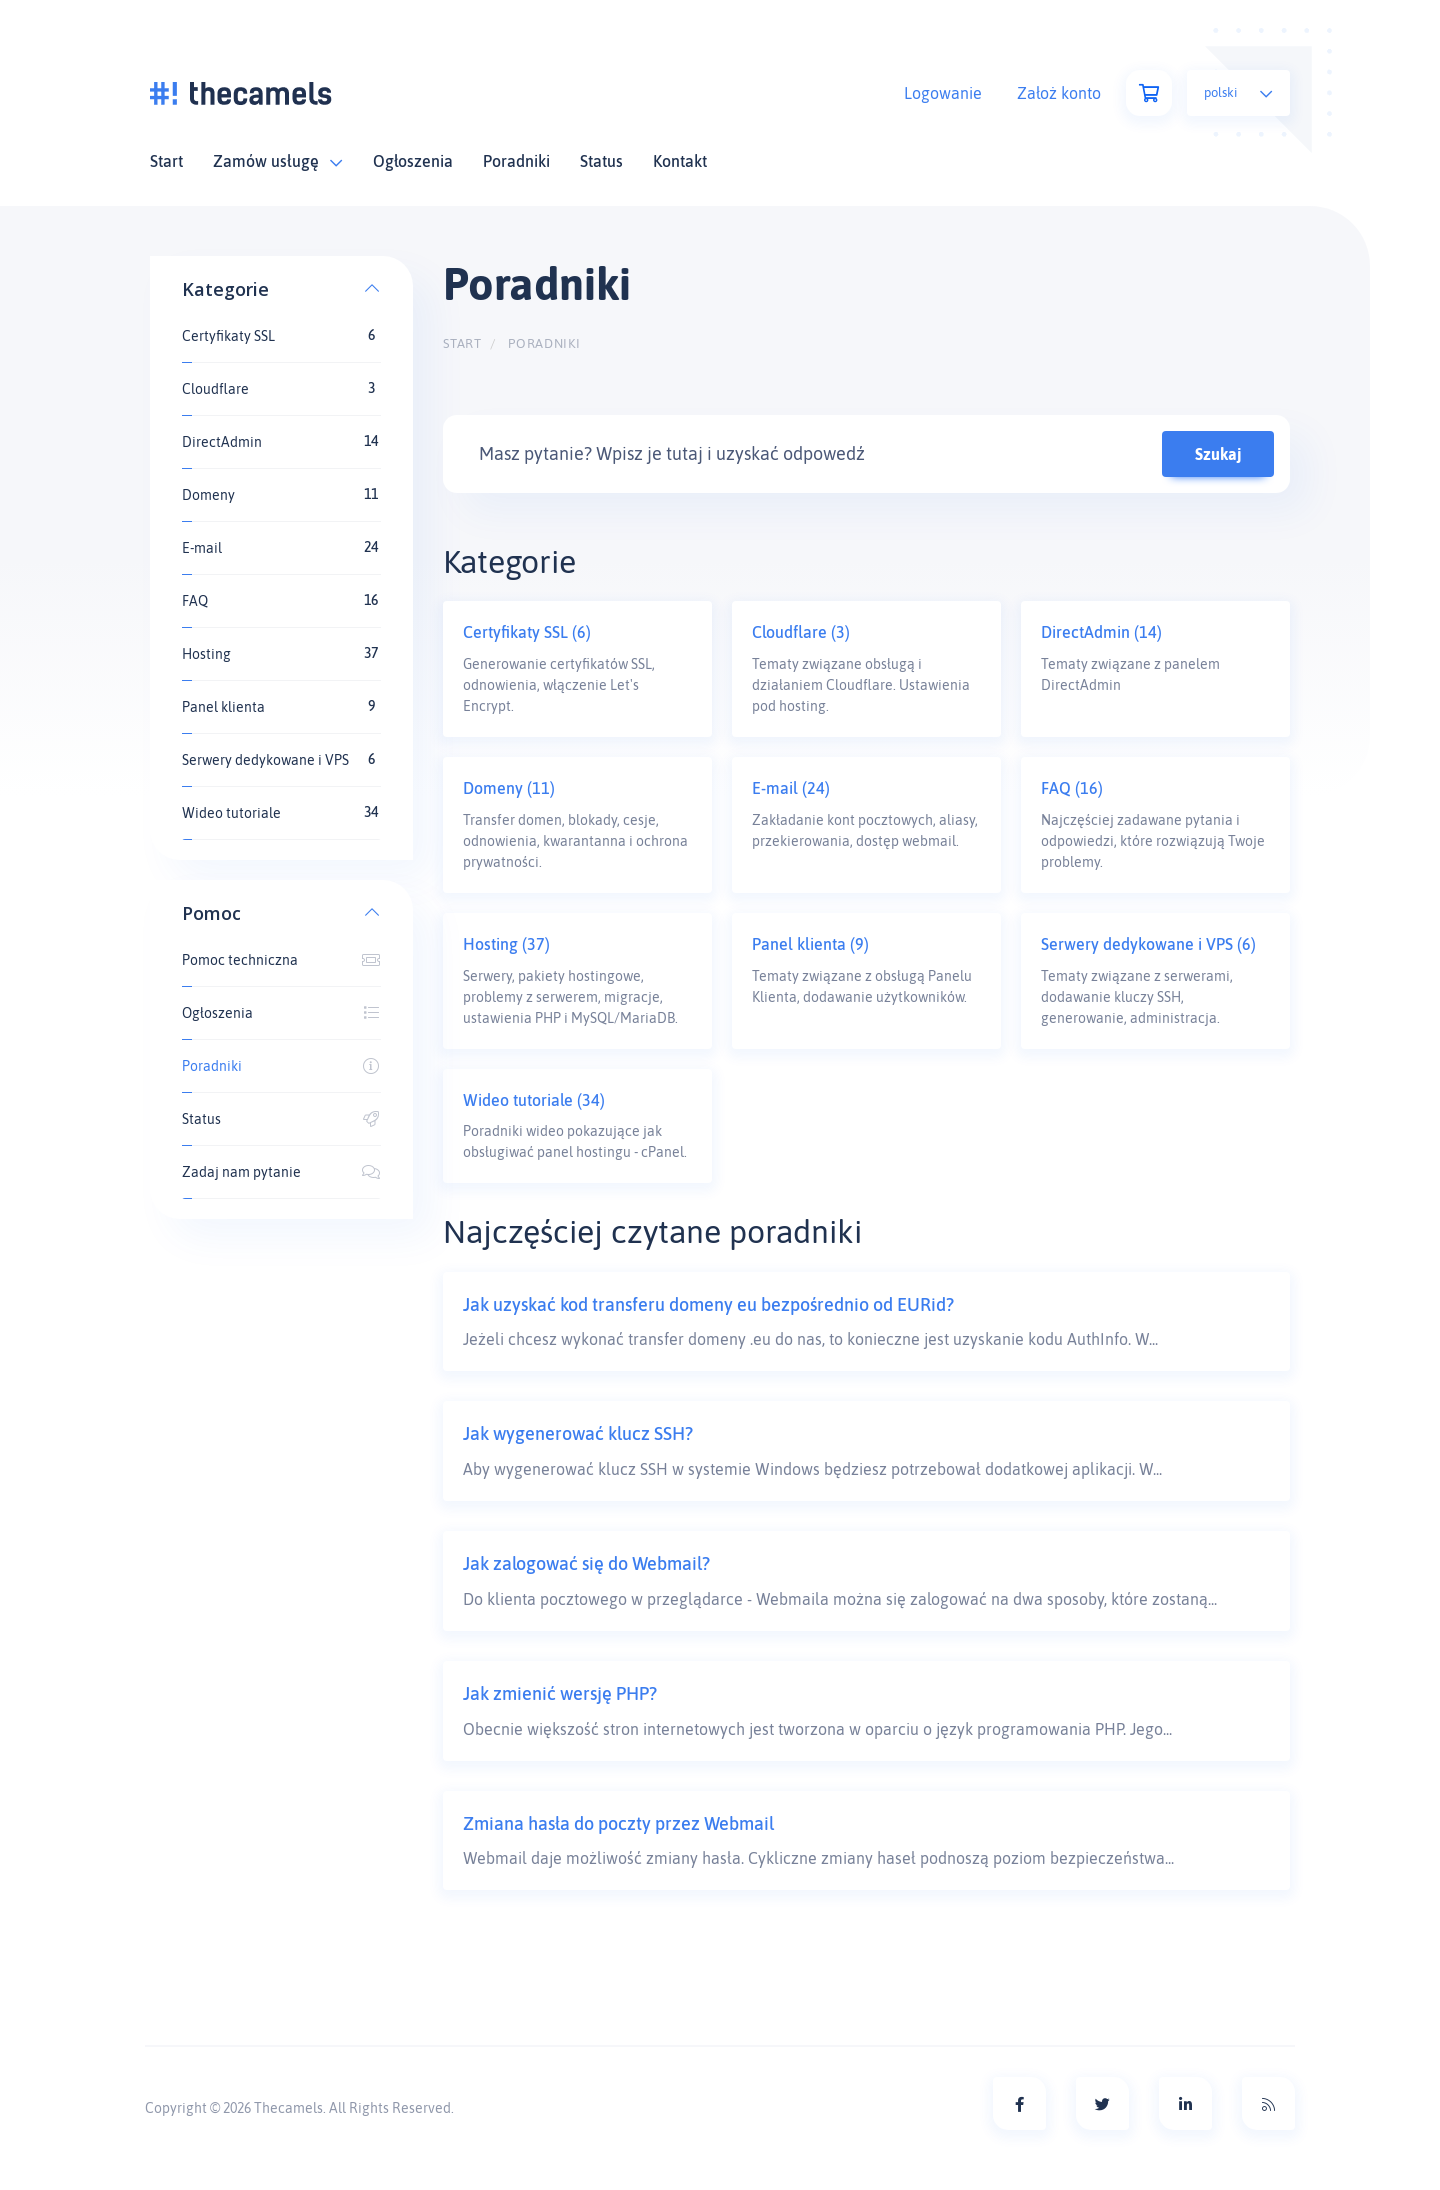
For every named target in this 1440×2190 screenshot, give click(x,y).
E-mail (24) (791, 788)
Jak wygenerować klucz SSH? (578, 1433)
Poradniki (516, 161)
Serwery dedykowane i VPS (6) (1148, 944)
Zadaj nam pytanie (281, 1172)
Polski (1238, 92)
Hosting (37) (506, 944)
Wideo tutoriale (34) (534, 1100)
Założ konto (1059, 93)
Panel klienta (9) (810, 944)
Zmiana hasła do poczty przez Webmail (618, 1823)
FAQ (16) (1072, 788)
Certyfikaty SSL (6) (527, 632)
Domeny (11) (509, 788)
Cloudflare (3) (801, 632)
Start (166, 161)
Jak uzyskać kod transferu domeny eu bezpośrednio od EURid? (708, 1304)
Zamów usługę (278, 161)
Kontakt (680, 161)
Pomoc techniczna (281, 960)
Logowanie (943, 93)
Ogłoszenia (413, 161)
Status (601, 161)
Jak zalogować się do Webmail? (586, 1563)
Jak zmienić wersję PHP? (560, 1693)
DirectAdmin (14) (1101, 632)
